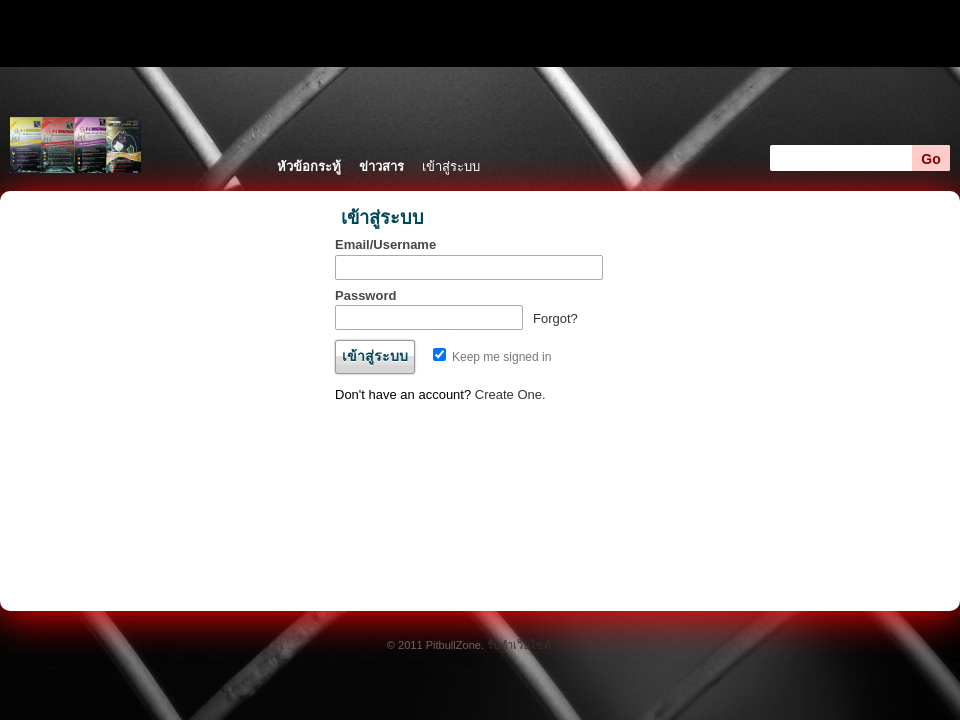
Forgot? (555, 318)
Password (365, 295)
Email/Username (385, 244)
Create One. (510, 394)
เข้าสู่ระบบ (451, 166)
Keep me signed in (492, 357)
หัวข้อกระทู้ (309, 166)
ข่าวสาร (381, 166)
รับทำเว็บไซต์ (519, 645)
